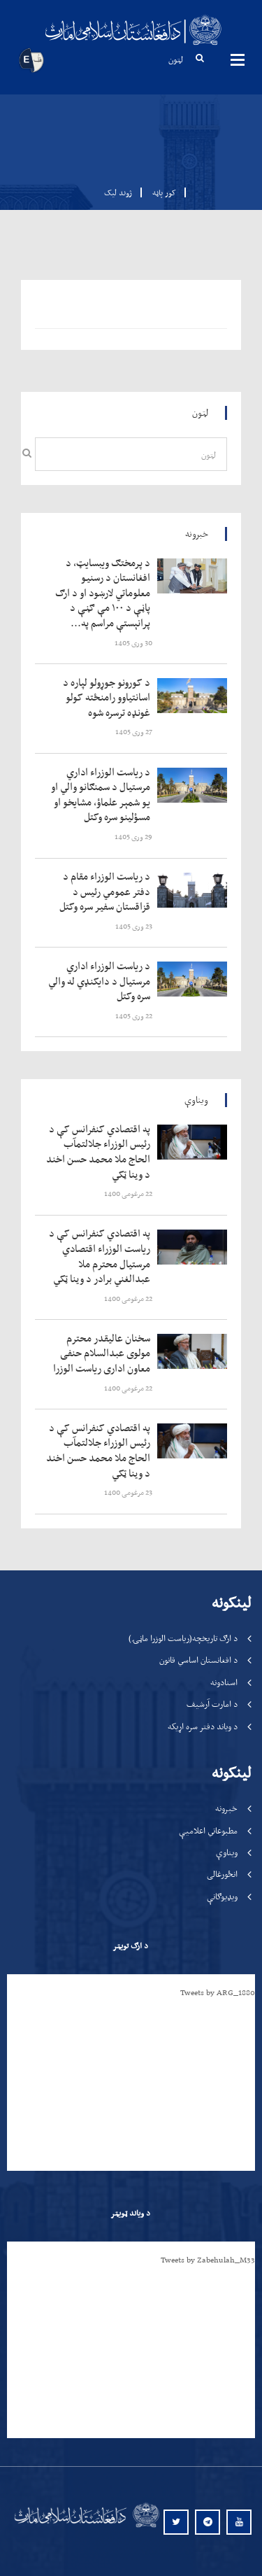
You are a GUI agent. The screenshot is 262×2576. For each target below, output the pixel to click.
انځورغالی (222, 1873)
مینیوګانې (238, 59)
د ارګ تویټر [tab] (130, 1945)
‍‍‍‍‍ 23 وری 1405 (134, 926)
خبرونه (226, 1808)
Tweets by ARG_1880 (217, 1992)
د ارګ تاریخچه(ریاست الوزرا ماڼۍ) (183, 1638)
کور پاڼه (160, 192)
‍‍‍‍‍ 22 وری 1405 (134, 1015)
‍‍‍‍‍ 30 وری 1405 (134, 642)
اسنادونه (224, 1682)
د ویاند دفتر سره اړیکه (203, 1726)
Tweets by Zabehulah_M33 (208, 2260)
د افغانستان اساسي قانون (198, 1659)
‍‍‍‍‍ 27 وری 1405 (134, 731)
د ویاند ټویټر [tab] (130, 2213)
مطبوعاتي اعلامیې (208, 1830)
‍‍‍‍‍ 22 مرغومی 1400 (129, 1193)
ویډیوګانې (222, 1896)
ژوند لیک (118, 192)
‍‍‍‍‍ (101, 593)
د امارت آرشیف (212, 1703)
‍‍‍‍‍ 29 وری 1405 (134, 836)
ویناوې (227, 1852)
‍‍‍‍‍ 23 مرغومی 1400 (129, 1492)
